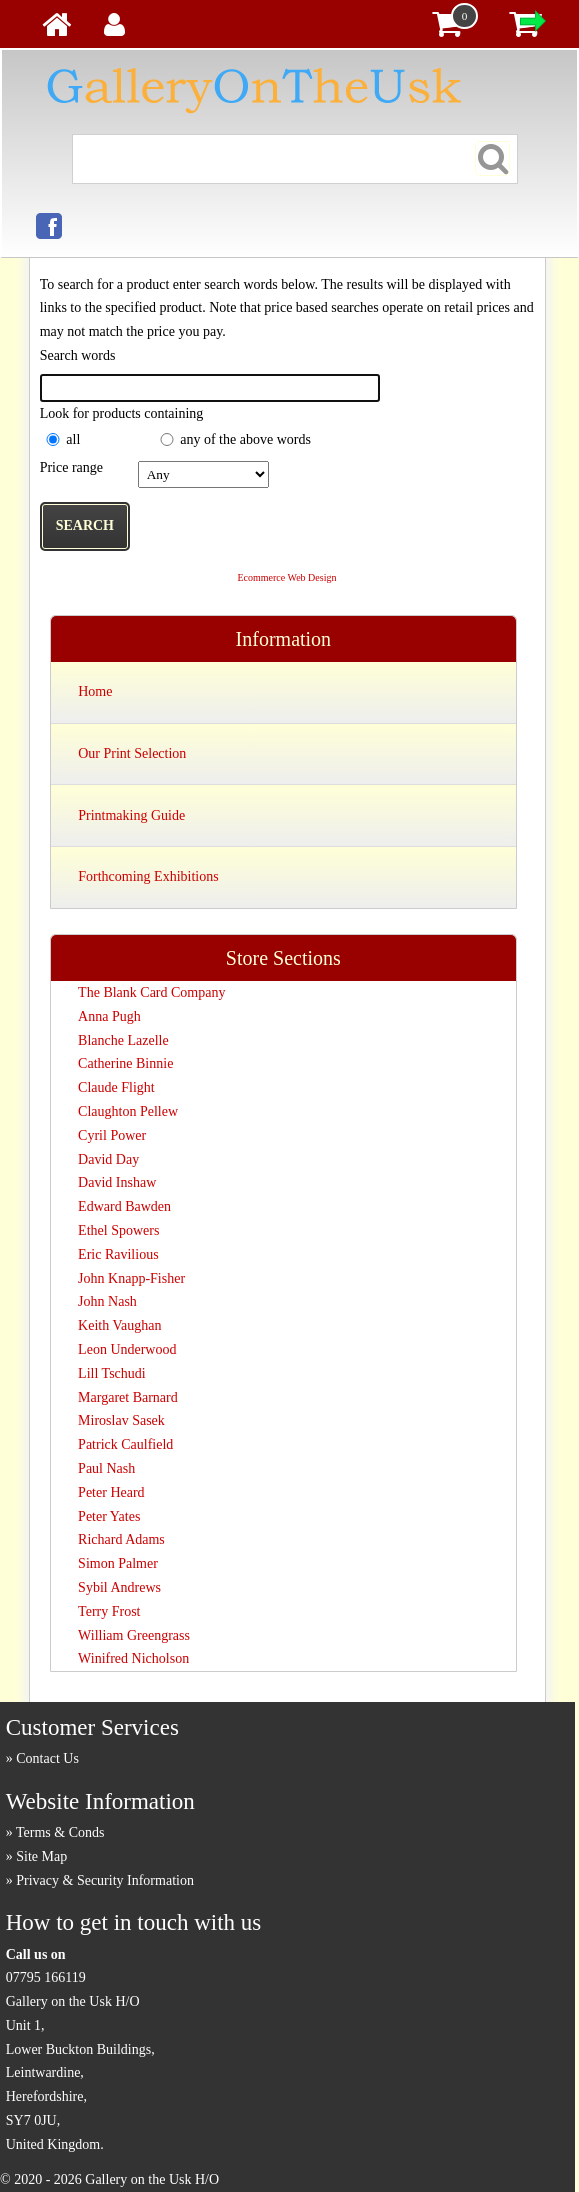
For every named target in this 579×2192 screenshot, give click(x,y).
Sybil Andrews (119, 1587)
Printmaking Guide (131, 815)
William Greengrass (134, 1635)
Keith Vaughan (119, 1325)
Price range (71, 467)
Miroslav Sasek (121, 1420)
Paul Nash (106, 1468)
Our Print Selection (132, 753)
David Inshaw (117, 1182)
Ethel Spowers (118, 1230)
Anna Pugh (109, 1016)
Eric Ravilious (118, 1254)
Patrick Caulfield (125, 1444)
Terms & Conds (60, 1832)
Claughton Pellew (128, 1111)
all (73, 439)
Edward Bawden (124, 1206)
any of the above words (245, 439)
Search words (78, 355)
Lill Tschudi (112, 1373)
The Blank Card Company (151, 992)
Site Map (41, 1856)
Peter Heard (111, 1492)
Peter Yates (109, 1516)
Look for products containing (122, 413)
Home (95, 691)
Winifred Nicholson (133, 1658)
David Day (108, 1159)
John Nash (107, 1301)
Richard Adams (121, 1539)
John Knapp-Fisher (131, 1278)
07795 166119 (46, 1977)
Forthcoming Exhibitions (148, 876)
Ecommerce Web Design (286, 577)
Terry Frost (109, 1611)
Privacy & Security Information (105, 1880)
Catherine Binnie (125, 1063)
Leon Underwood (127, 1349)
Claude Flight (116, 1087)
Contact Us (47, 1758)
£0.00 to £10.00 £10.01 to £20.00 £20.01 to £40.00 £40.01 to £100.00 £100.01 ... (203, 474)
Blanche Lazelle (123, 1040)
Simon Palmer (118, 1563)
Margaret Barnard (128, 1397)
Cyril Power (112, 1135)
